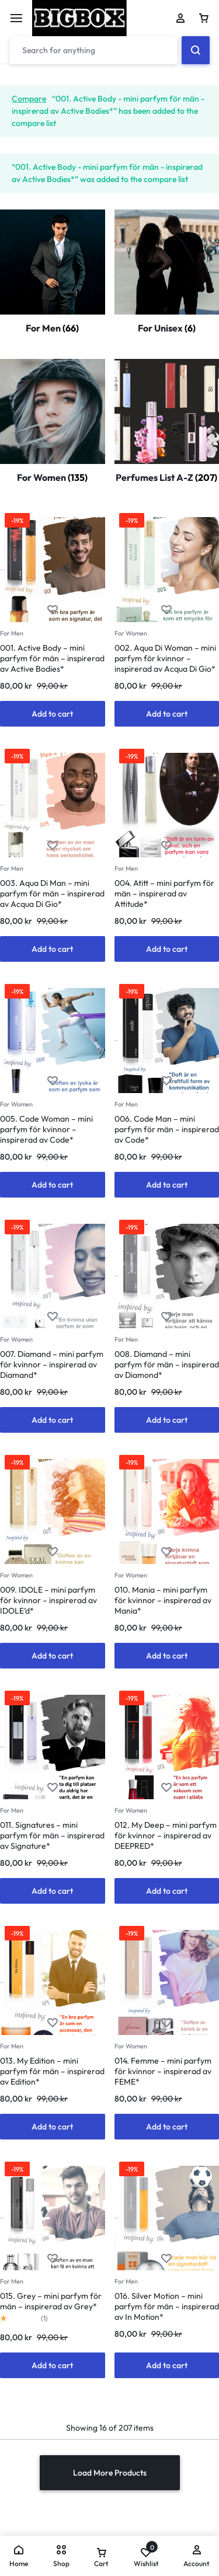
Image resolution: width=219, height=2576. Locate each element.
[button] (52, 714)
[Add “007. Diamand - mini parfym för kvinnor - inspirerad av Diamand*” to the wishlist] (52, 1317)
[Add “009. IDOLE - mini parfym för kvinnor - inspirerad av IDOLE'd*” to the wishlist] (52, 1552)
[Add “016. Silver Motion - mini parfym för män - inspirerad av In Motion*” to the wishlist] (166, 2259)
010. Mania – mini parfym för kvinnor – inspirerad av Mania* (162, 1600)
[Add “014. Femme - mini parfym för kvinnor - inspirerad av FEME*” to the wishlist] (166, 2023)
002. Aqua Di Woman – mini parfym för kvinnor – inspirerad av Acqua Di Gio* (165, 658)
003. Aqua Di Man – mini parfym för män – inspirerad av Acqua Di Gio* (52, 893)
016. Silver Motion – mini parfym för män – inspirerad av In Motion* (166, 2306)
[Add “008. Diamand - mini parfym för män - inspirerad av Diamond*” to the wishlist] (166, 1317)
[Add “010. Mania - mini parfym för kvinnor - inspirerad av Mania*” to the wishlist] (166, 1552)
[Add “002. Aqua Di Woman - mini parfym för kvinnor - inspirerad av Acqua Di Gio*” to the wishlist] (166, 610)
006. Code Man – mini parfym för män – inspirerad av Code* (166, 1129)
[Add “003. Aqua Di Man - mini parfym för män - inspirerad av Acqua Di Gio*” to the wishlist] (52, 846)
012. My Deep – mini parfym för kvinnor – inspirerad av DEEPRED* (165, 1835)
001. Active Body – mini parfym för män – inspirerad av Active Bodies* (52, 658)
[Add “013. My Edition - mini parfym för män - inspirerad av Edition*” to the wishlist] (52, 2023)
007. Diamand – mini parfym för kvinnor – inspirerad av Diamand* (51, 1364)
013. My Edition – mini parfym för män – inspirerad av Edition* (52, 2071)
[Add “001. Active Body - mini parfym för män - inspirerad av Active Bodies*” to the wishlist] (52, 610)
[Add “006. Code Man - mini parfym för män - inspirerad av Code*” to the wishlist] (166, 1081)
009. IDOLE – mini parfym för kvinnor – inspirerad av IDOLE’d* (48, 1600)
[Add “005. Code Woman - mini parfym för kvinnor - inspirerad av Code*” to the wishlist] (52, 1081)
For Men (11, 633)
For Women (130, 633)
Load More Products (110, 2472)
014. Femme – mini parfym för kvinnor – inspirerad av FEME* (162, 2071)
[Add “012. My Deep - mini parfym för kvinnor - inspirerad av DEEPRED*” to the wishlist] (166, 1788)
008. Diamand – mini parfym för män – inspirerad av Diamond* (166, 1364)
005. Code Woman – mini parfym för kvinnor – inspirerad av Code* (46, 1129)
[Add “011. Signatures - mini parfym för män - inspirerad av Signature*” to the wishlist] (52, 1788)
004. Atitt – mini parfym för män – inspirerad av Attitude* (164, 893)
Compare (29, 99)
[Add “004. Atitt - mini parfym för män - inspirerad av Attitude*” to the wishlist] (166, 846)
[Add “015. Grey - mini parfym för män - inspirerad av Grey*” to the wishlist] (52, 2259)
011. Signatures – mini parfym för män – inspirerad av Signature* (52, 1835)
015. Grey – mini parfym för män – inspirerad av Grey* (51, 2301)
